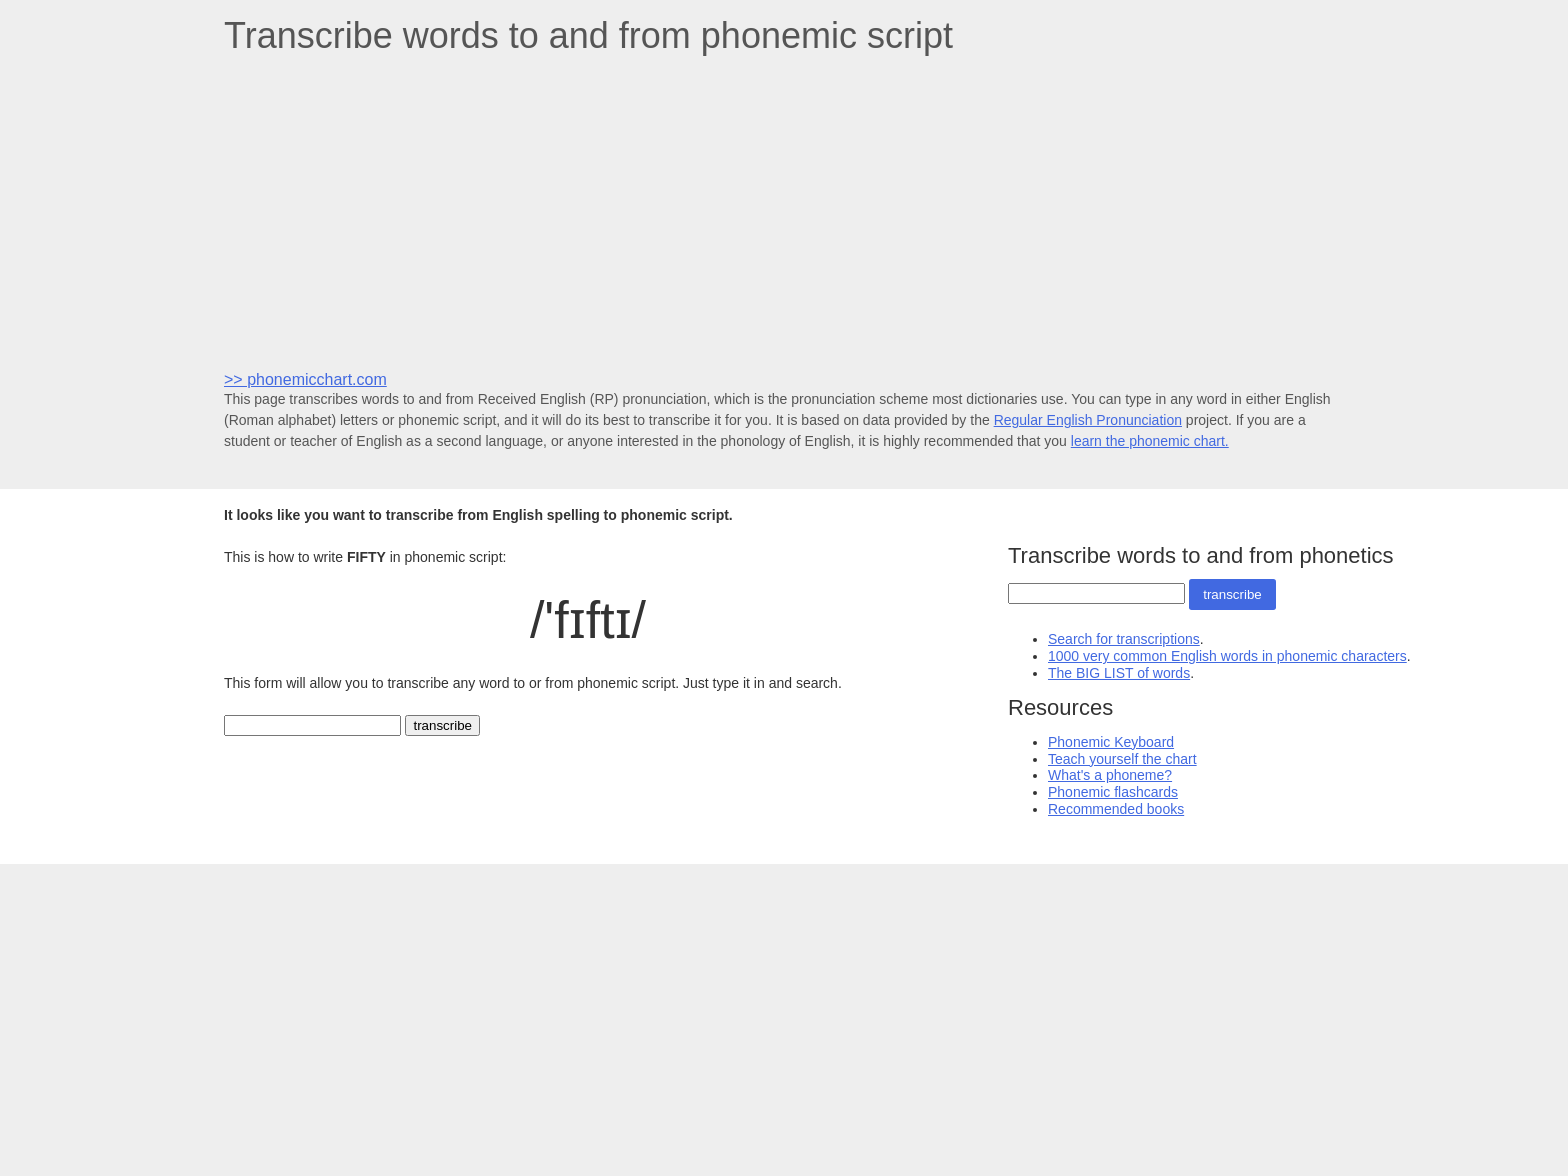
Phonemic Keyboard (1111, 742)
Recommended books (1116, 809)
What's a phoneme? (1110, 775)
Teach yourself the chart (1122, 759)
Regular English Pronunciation (1088, 420)
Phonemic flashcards (1113, 792)
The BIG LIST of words (1119, 673)
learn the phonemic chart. (1150, 441)
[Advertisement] (784, 211)
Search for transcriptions (1124, 639)
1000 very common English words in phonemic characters (1227, 656)
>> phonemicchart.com (305, 379)
